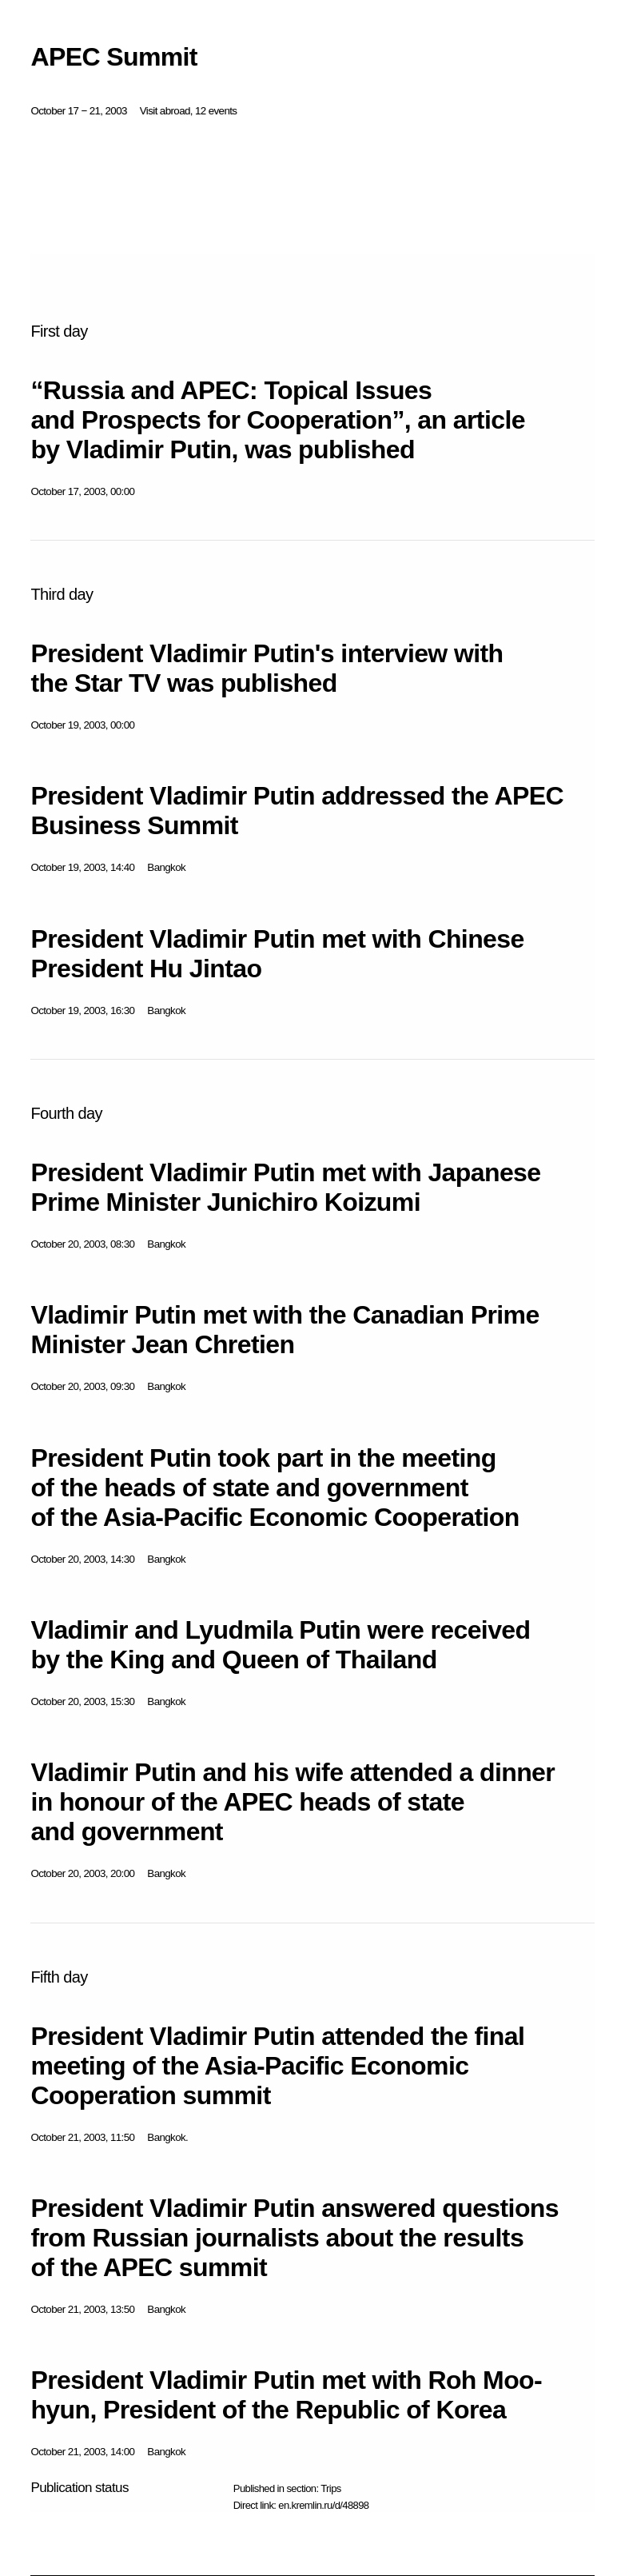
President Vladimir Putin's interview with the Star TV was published (266, 668)
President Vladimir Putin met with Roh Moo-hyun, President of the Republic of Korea (286, 2395)
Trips (330, 2488)
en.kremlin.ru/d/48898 (323, 2505)
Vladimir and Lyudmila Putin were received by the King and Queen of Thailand (280, 1644)
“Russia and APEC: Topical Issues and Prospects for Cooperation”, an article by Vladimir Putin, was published (277, 420)
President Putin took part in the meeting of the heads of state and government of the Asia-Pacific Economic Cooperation (274, 1488)
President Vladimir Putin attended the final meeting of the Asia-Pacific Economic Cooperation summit (277, 2066)
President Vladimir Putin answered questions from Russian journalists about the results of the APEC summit (294, 2238)
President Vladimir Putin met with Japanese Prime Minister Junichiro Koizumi (285, 1187)
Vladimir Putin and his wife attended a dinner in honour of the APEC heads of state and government (292, 1802)
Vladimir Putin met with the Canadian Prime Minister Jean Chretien (284, 1329)
